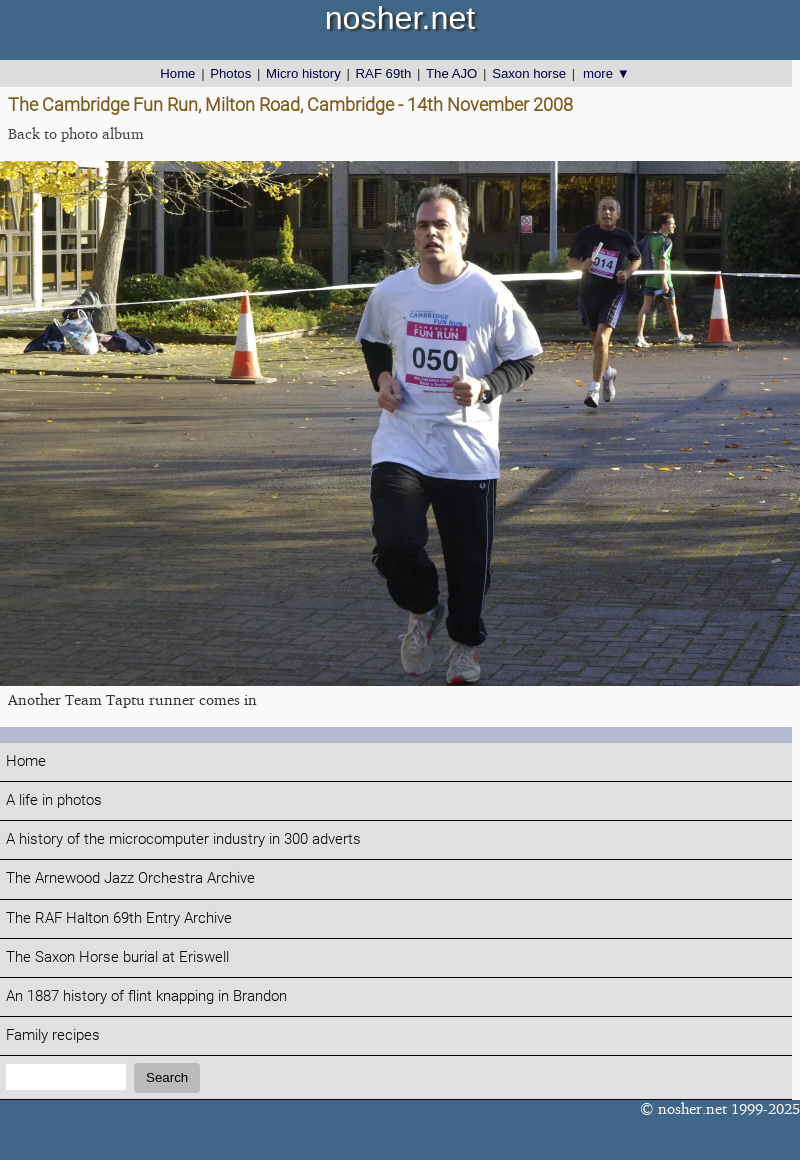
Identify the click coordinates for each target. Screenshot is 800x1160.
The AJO (451, 73)
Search (167, 1077)
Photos (230, 73)
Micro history (303, 73)
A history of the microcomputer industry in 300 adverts (183, 839)
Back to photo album (76, 133)
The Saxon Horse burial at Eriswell (117, 957)
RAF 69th (384, 73)
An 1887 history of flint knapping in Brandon (146, 996)
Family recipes (53, 1035)
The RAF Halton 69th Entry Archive (119, 918)
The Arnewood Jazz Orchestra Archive (130, 878)
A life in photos (54, 800)
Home (177, 73)
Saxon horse (529, 73)
